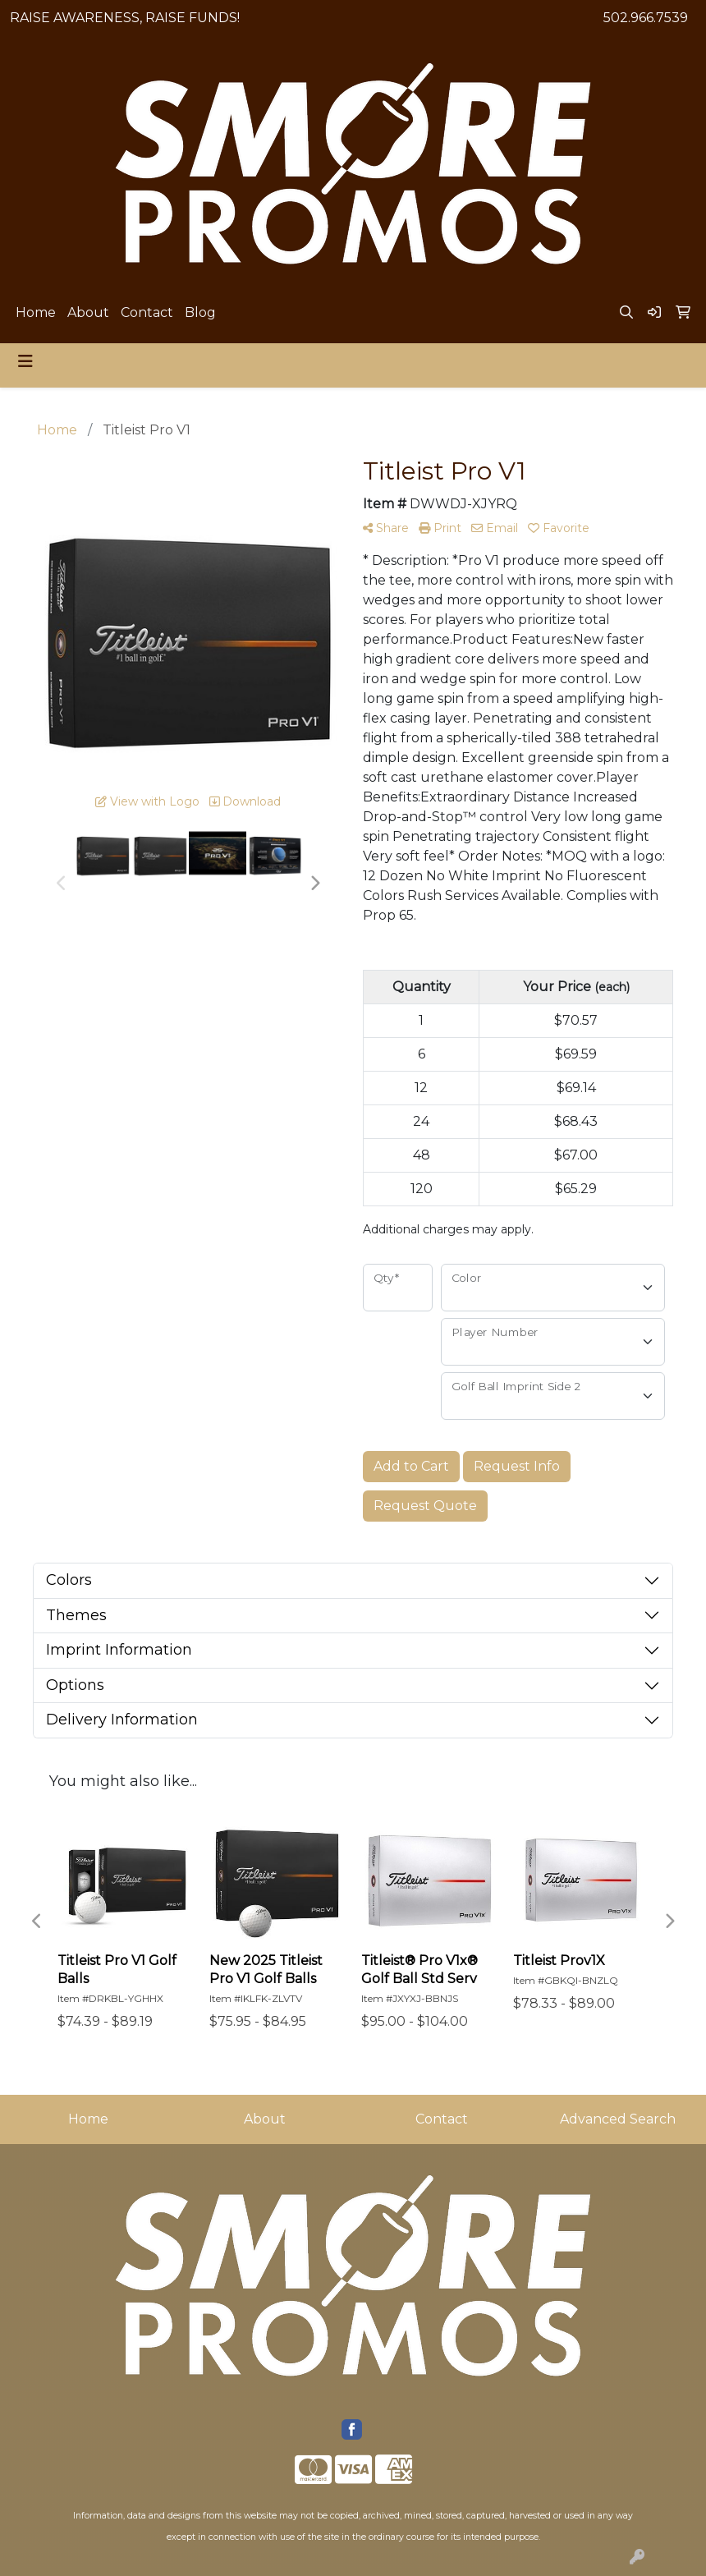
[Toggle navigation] (25, 361)
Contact (147, 312)
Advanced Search (618, 2119)
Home (36, 312)
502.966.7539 (645, 17)
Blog (200, 312)
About (88, 312)
